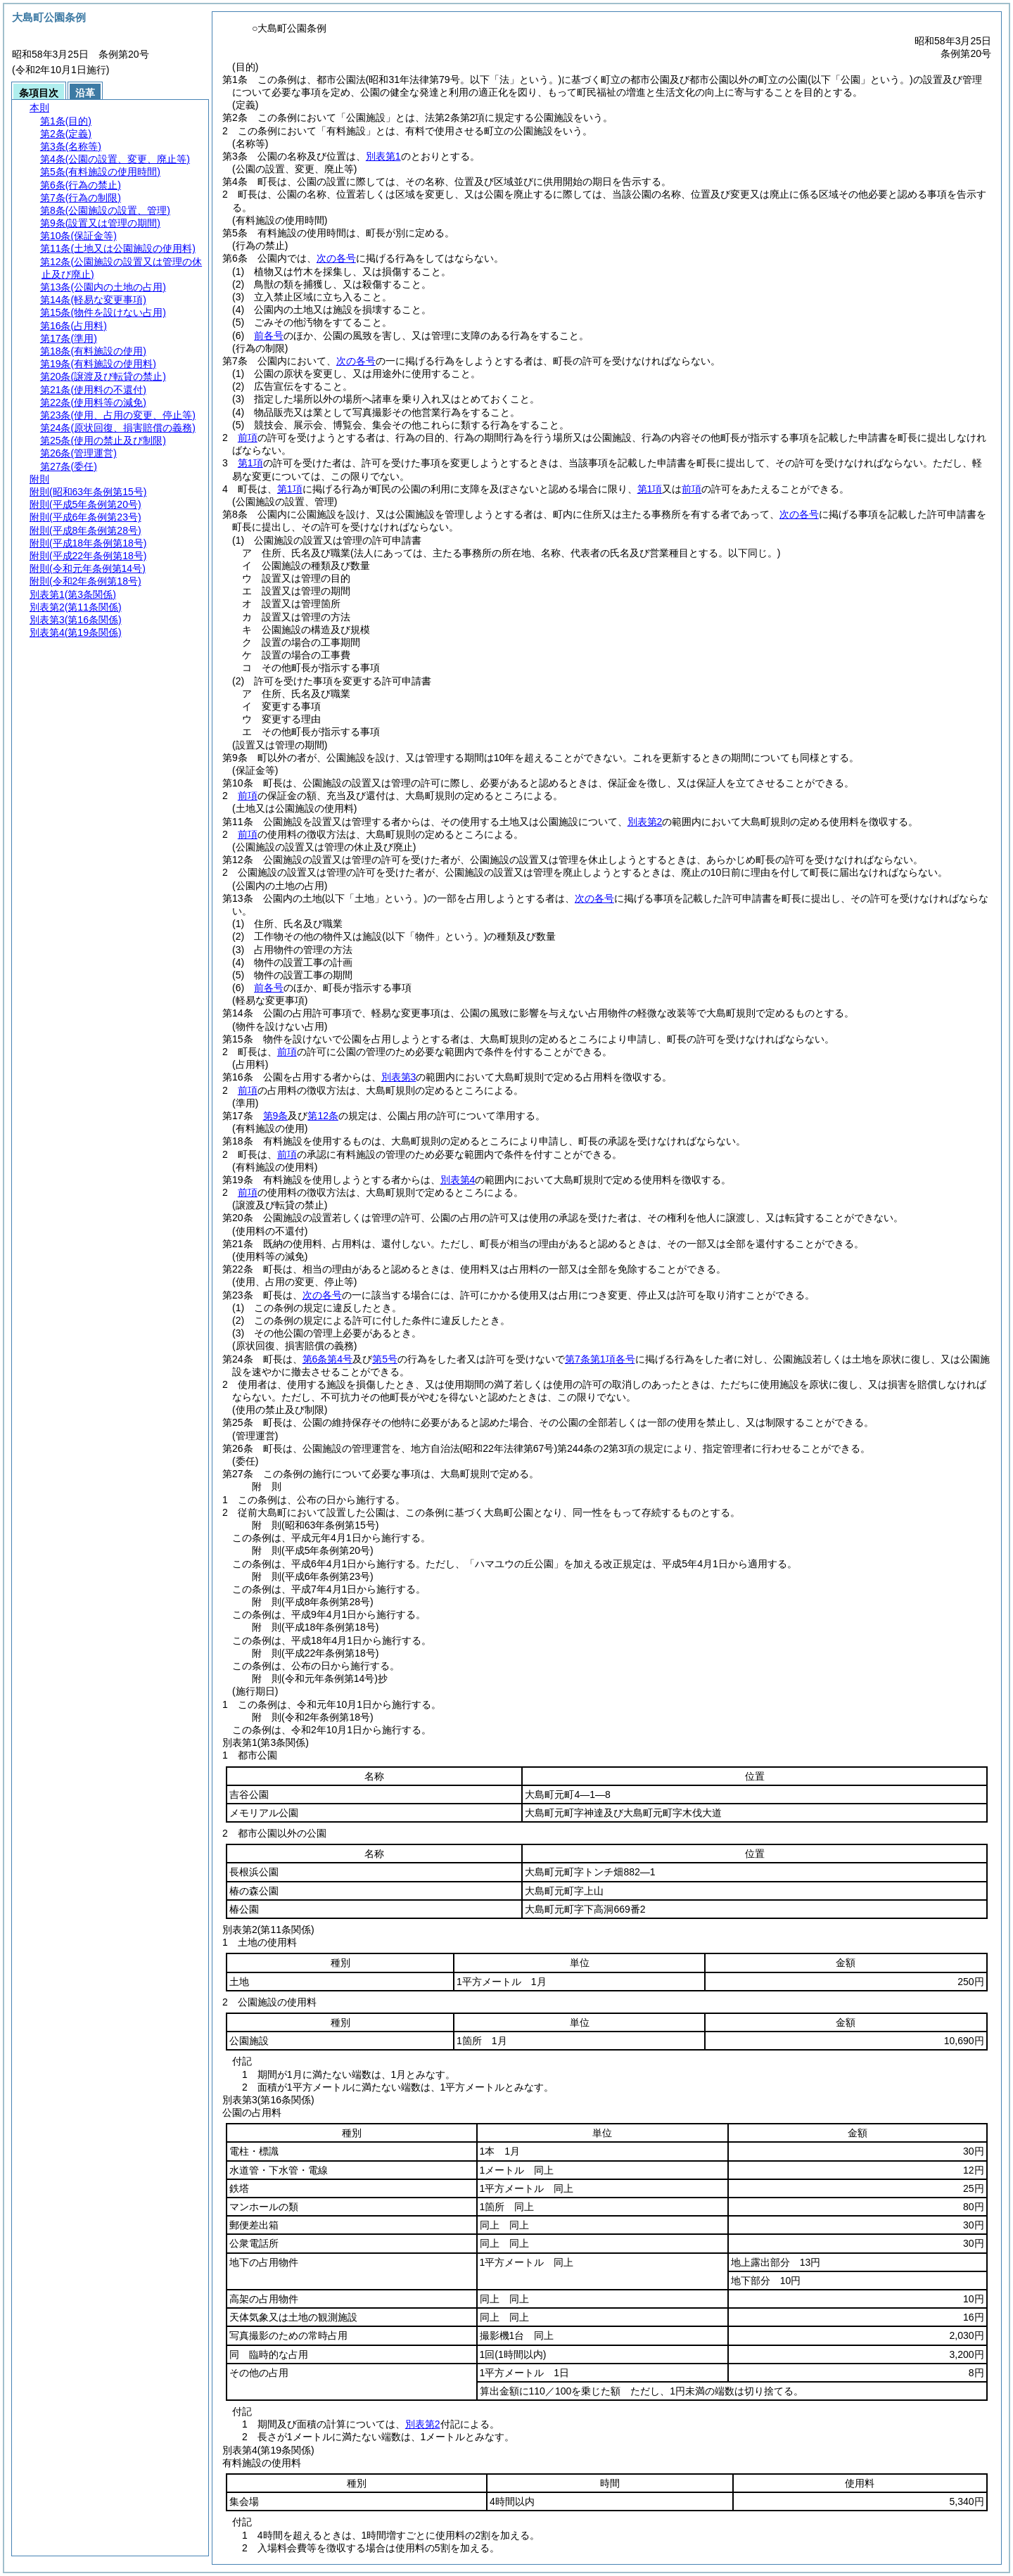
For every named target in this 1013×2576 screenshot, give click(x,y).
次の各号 (336, 258)
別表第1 (383, 156)
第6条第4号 (327, 1359)
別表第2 (645, 821)
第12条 (322, 1115)
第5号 (384, 1359)
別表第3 (398, 1077)
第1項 (250, 462)
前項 (247, 437)
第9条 (275, 1115)
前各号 (268, 335)
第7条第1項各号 (600, 1359)
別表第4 (458, 1179)
